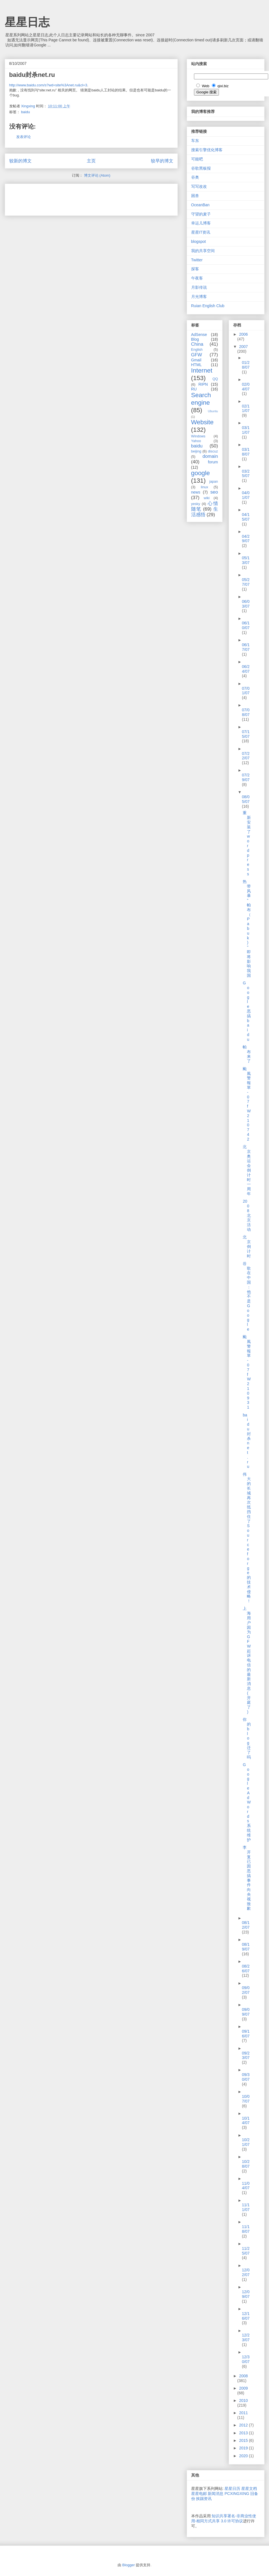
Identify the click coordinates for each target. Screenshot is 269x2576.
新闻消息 (215, 2493)
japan (213, 482)
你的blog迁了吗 (247, 1738)
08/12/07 (245, 1925)
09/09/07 (245, 2011)
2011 (243, 2413)
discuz (213, 451)
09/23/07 (245, 2055)
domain (210, 456)
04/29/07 (245, 538)
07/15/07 (245, 734)
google (200, 473)
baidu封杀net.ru (247, 1441)
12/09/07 (245, 2294)
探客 (195, 269)
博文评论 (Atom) (97, 175)
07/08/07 (245, 712)
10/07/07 (245, 2098)
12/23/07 (245, 2337)
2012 (244, 2425)
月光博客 (199, 296)
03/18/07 (245, 451)
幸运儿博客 (201, 223)
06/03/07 (245, 603)
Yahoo (196, 441)
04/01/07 (245, 495)
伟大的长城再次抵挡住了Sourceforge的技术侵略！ (247, 1537)
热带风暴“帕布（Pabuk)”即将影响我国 (247, 928)
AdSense (199, 334)
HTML (196, 364)
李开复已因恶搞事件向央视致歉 (247, 1878)
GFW (196, 354)
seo (214, 492)
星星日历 (232, 2488)
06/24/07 (245, 669)
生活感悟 (204, 511)
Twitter (197, 260)
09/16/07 (245, 2033)
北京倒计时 (247, 1246)
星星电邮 (199, 2493)
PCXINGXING (236, 2493)
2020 (244, 2456)
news (195, 492)
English (197, 350)
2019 (244, 2448)
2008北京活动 (247, 1215)
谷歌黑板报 (201, 168)
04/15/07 (245, 517)
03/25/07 (245, 473)
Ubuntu (213, 411)
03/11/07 (245, 430)
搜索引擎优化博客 (207, 150)
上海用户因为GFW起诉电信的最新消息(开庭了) (247, 1660)
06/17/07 (245, 647)
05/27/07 (245, 582)
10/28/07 (245, 2164)
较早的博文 (162, 160)
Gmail (196, 360)
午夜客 (197, 278)
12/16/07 (245, 2316)
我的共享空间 (203, 250)
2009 (243, 2388)
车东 (195, 140)
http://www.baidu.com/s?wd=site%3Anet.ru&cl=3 (48, 85)
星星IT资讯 (200, 232)
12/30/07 (245, 2359)
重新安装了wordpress (247, 843)
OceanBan (200, 205)
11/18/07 (245, 2229)
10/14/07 (245, 2120)
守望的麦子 (201, 214)
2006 (243, 334)
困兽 (195, 195)
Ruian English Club (207, 306)
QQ (215, 379)
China (197, 344)
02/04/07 (245, 386)
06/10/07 (245, 625)
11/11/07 (245, 2207)
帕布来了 (247, 1054)
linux (204, 487)
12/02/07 (245, 2272)
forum (213, 462)
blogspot (198, 241)
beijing (196, 451)
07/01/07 (245, 690)
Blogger (128, 2565)
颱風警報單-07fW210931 (247, 1372)
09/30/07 (245, 2077)
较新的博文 (20, 160)
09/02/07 (245, 1990)
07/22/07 (245, 755)
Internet (201, 370)
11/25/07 (245, 2250)
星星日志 (27, 22)
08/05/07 (245, 799)
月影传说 (199, 287)
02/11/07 (245, 408)
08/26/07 (245, 1968)
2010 (243, 2400)
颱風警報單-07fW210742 (247, 1104)
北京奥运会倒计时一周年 (247, 1170)
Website (202, 422)
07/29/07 (245, 777)
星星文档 (249, 2488)
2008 (243, 2376)
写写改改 (199, 186)
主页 (91, 160)
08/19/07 (245, 1946)
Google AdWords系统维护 (247, 1802)
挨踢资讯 (204, 2498)
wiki (207, 498)
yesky (195, 504)
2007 (243, 346)
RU (194, 389)
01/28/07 (245, 364)
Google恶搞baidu (247, 1011)
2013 (244, 2433)
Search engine (201, 399)
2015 (244, 2440)
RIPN (203, 384)
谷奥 (195, 177)
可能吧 (197, 159)
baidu (25, 112)
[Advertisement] (74, 197)
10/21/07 (245, 2142)
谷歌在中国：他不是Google (247, 1296)
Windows (198, 436)
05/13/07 (245, 560)
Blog (195, 339)
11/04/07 (245, 2185)
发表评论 (23, 137)
